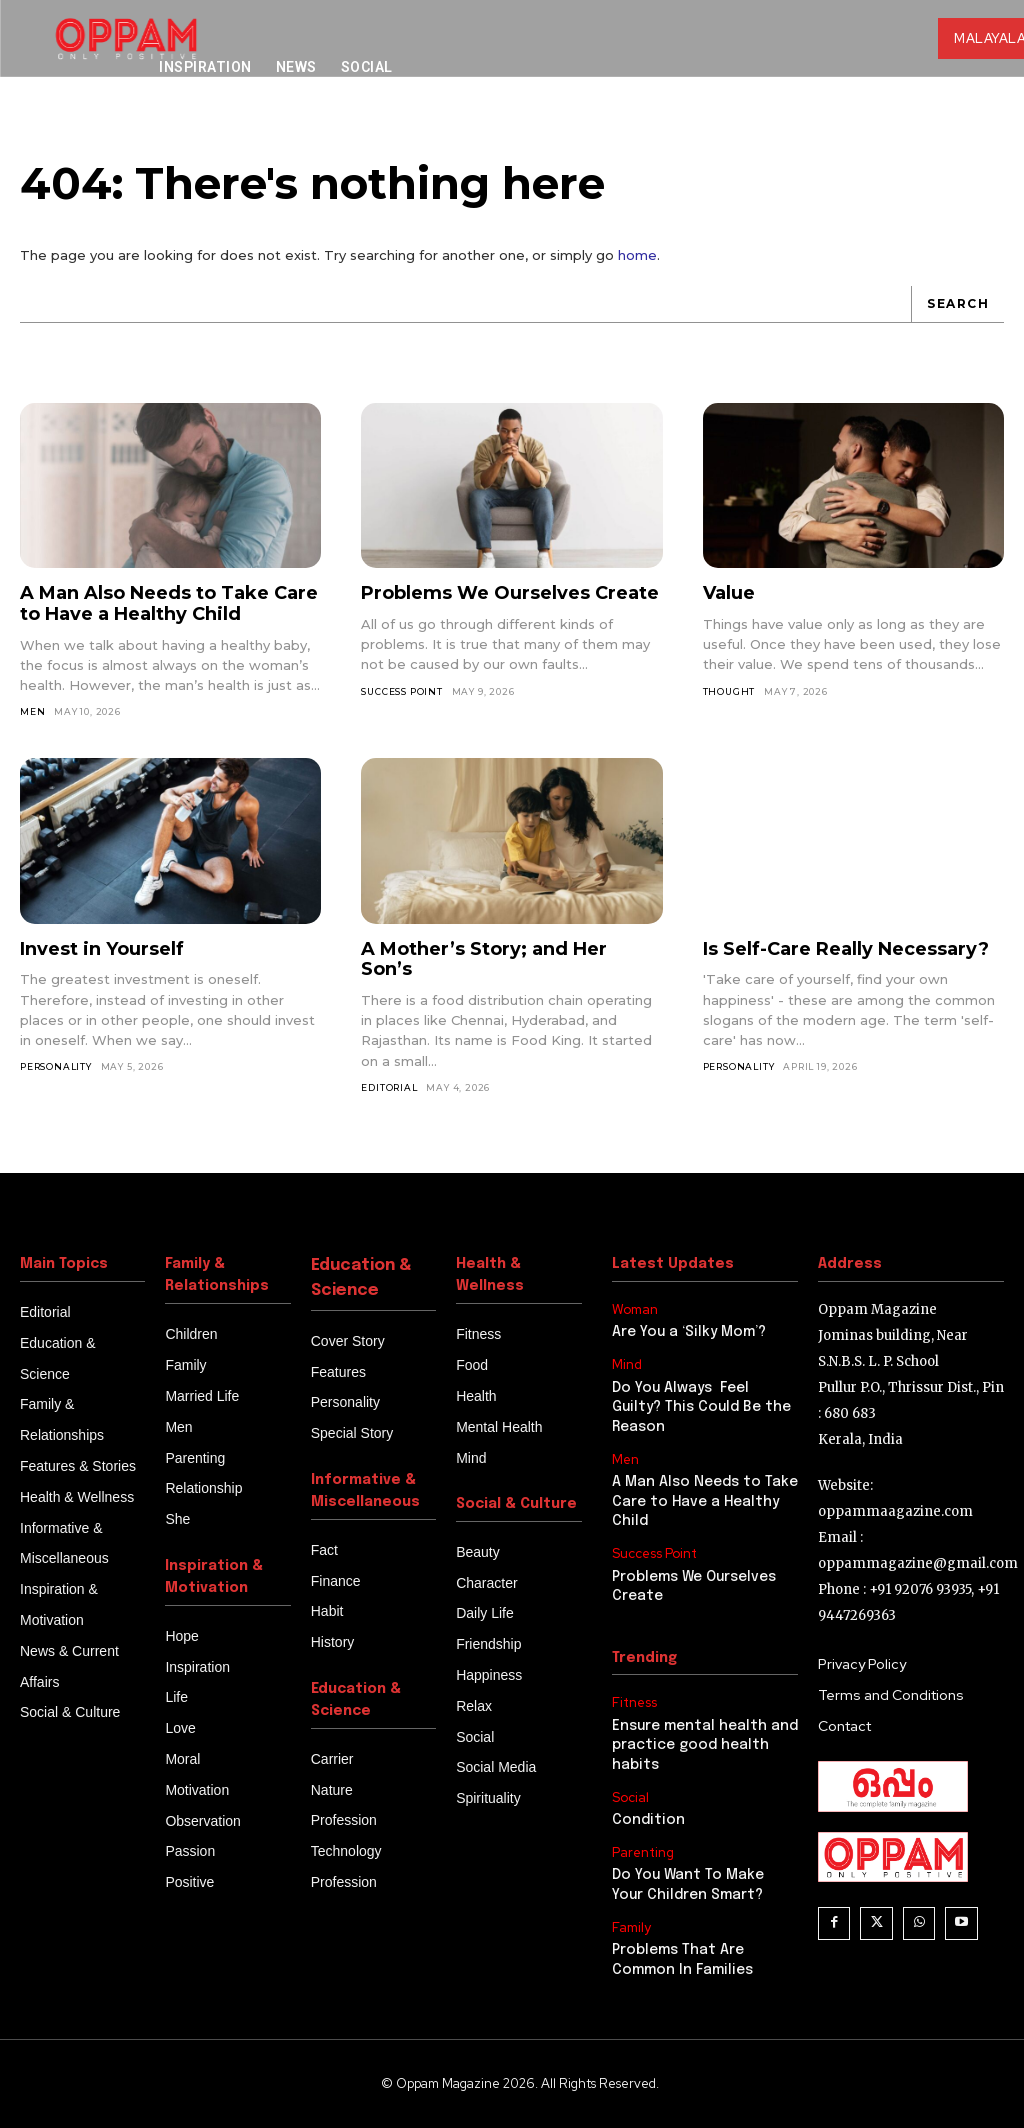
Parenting (643, 1853)
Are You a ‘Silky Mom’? (689, 1333)
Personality (56, 1066)
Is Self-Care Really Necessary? (846, 949)
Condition (648, 1820)
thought (729, 691)
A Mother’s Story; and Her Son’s (484, 959)
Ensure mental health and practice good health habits (705, 1745)
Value (729, 594)
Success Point (401, 691)
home (637, 255)
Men (32, 711)
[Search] (957, 304)
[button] (890, 131)
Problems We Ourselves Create (510, 594)
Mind (627, 1365)
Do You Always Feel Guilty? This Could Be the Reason (701, 1407)
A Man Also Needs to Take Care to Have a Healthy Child (169, 604)
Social (630, 1798)
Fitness (634, 1703)
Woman (635, 1310)
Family (631, 1928)
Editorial (389, 1087)
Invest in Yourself (102, 949)
